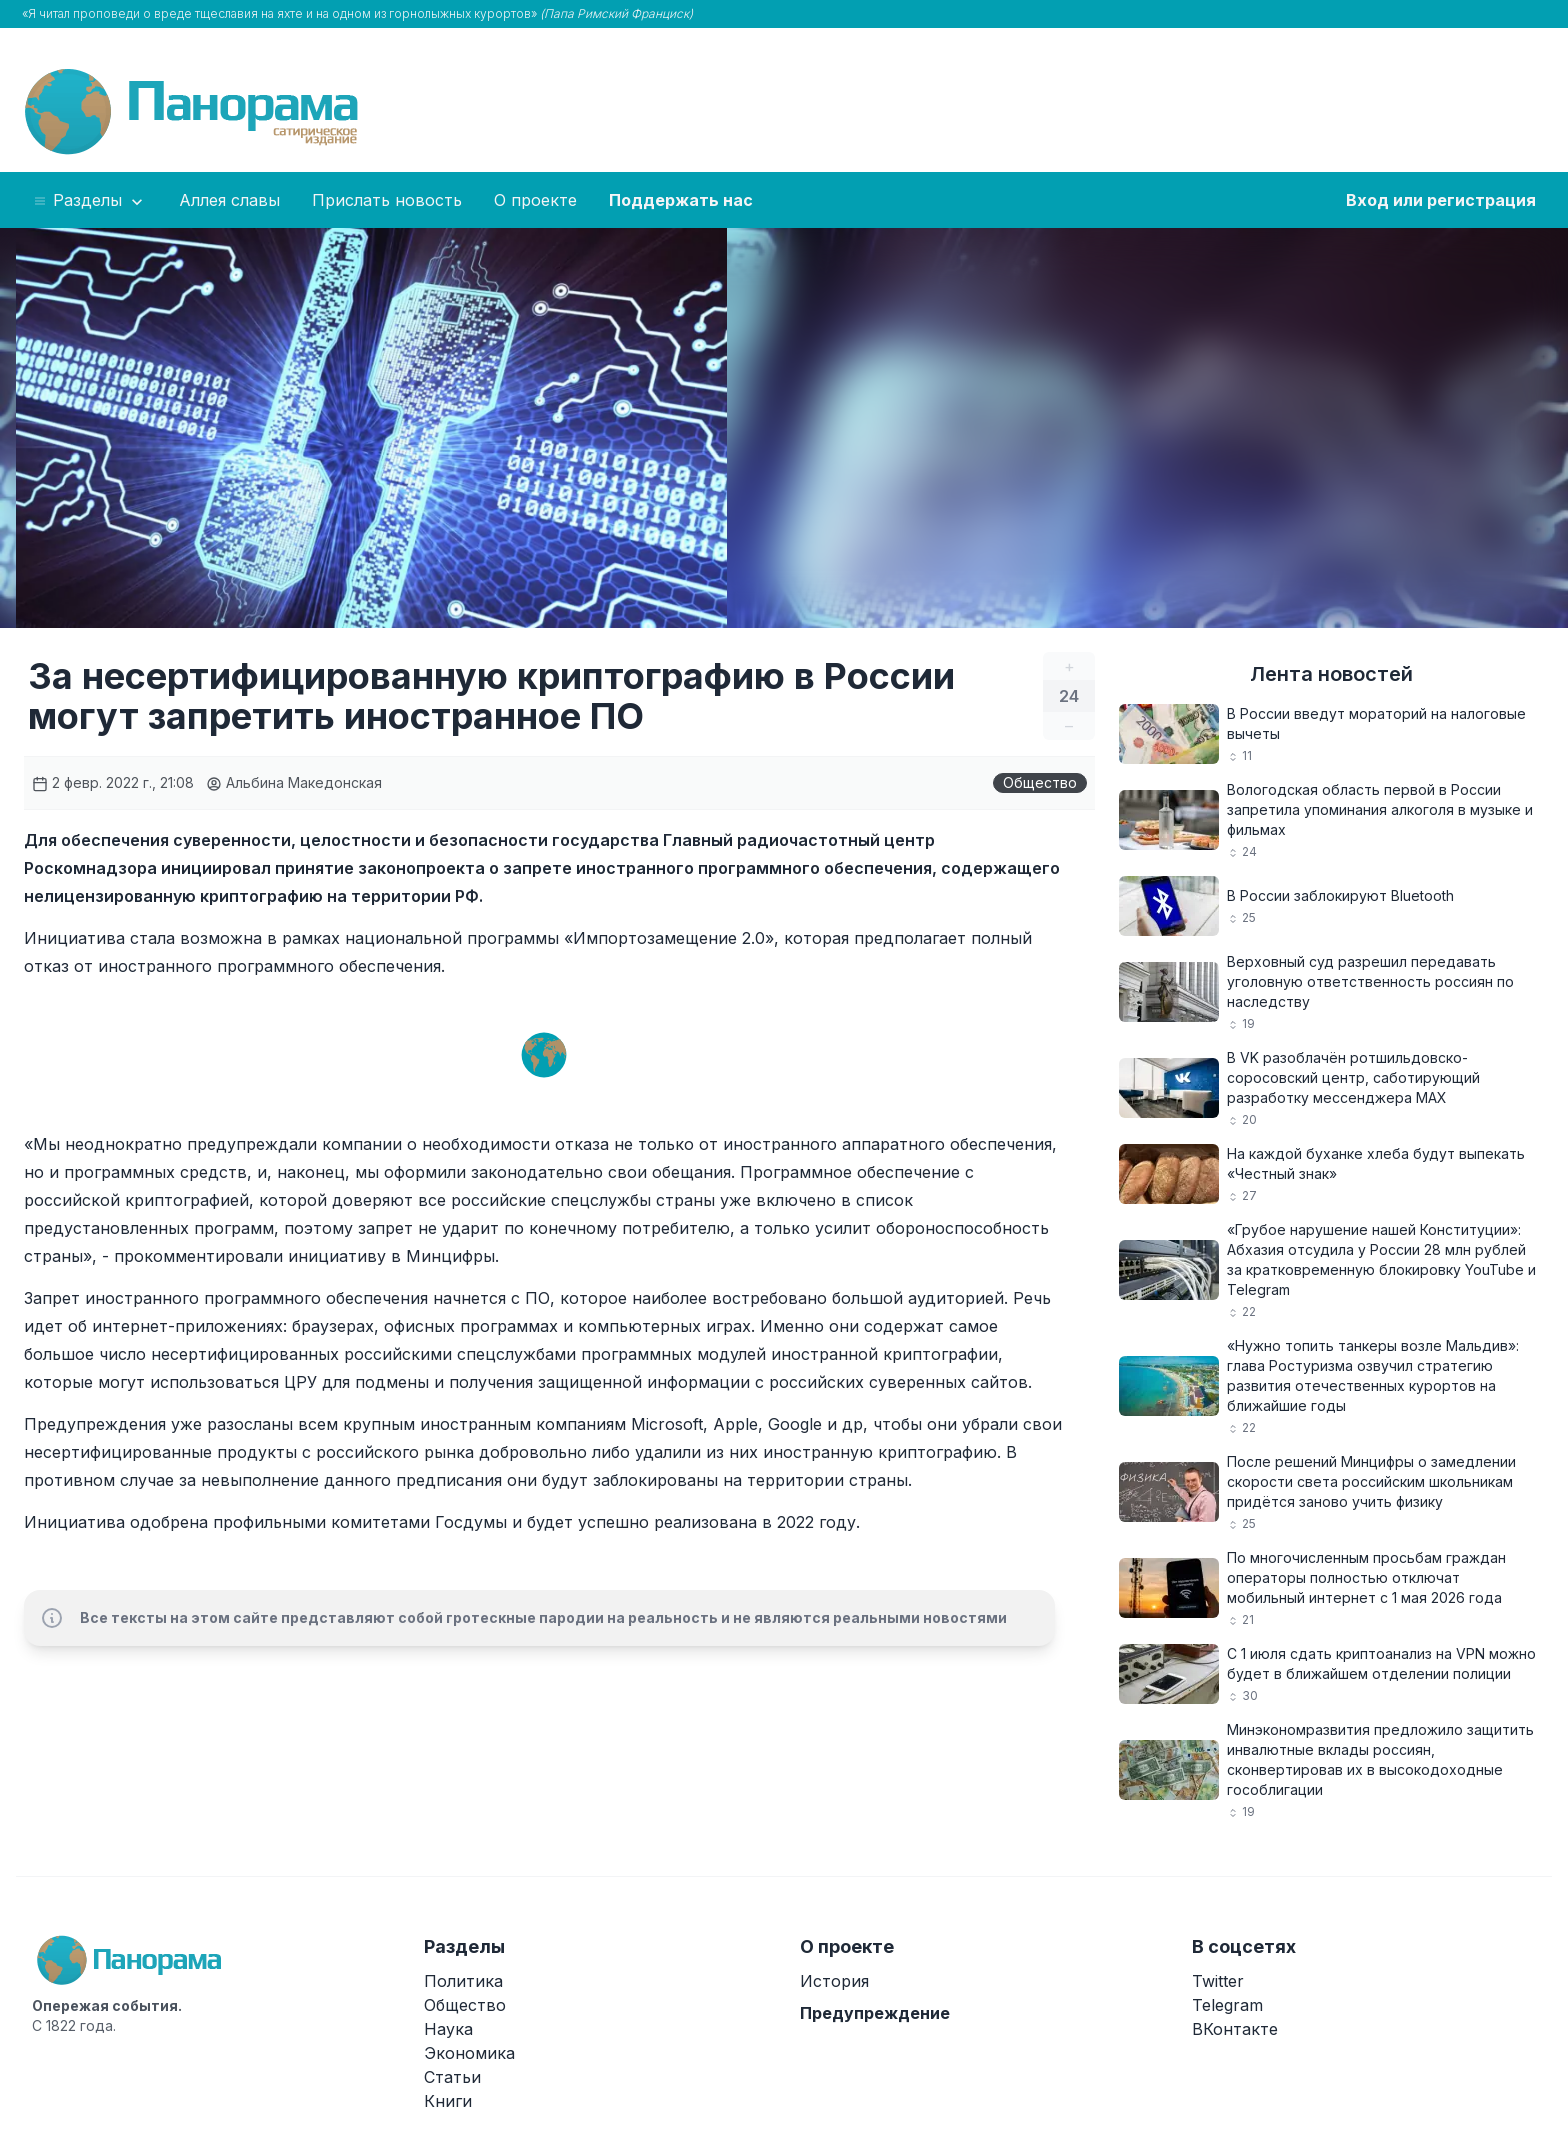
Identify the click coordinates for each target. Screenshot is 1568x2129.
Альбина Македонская (294, 782)
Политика (463, 1981)
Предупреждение (875, 2013)
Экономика (469, 2053)
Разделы (89, 201)
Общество (1040, 782)
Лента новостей (1331, 674)
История (834, 1981)
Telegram (1227, 2005)
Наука (448, 2029)
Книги (448, 2101)
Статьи (452, 2077)
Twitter (1218, 1981)
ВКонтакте (1235, 2029)
